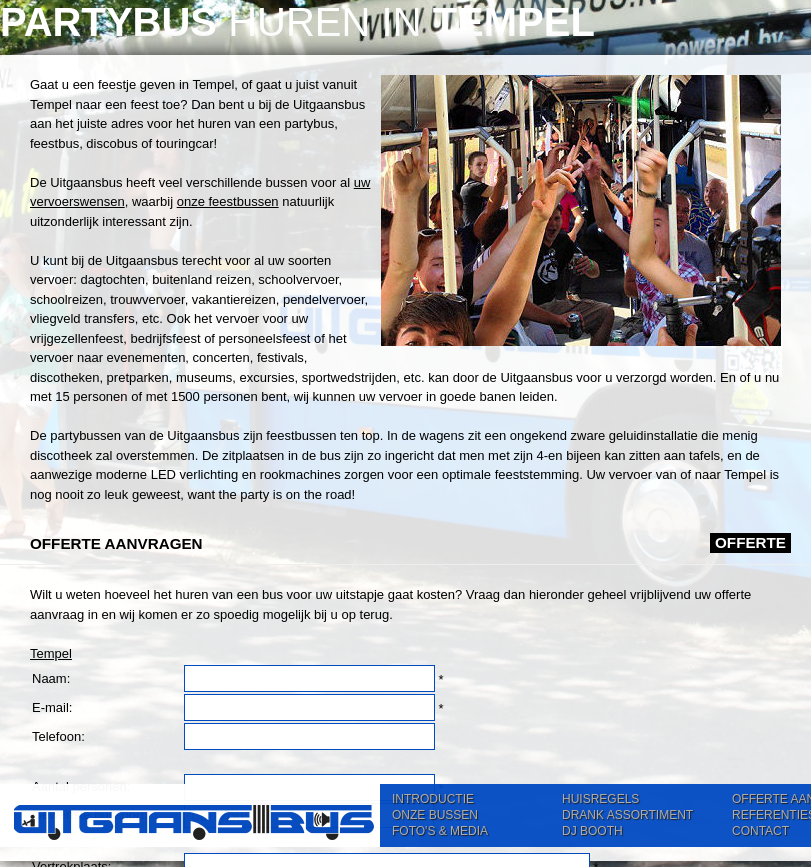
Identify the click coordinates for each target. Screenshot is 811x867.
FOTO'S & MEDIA (440, 831)
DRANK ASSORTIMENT (627, 815)
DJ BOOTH (592, 831)
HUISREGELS (600, 799)
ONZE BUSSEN (435, 815)
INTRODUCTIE (433, 799)
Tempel (51, 653)
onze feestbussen (228, 201)
